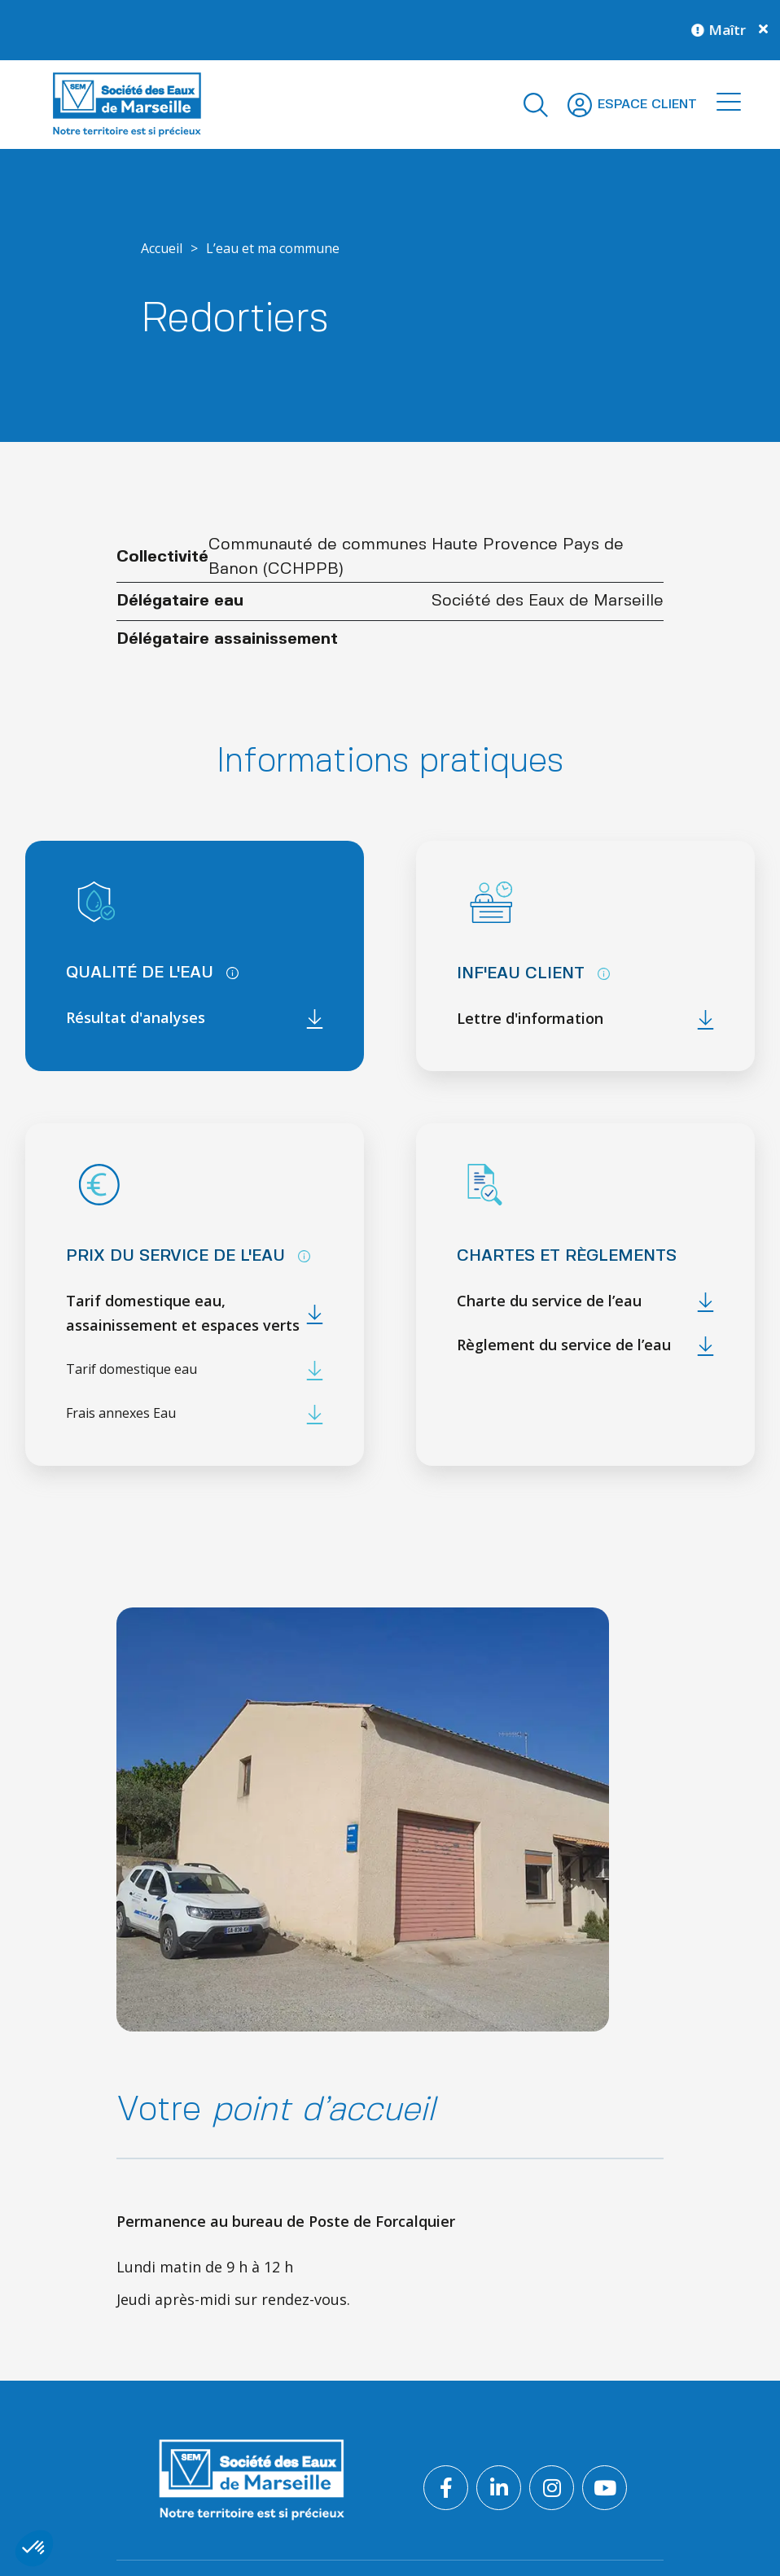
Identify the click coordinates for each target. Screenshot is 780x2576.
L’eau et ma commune (273, 248)
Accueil (161, 248)
